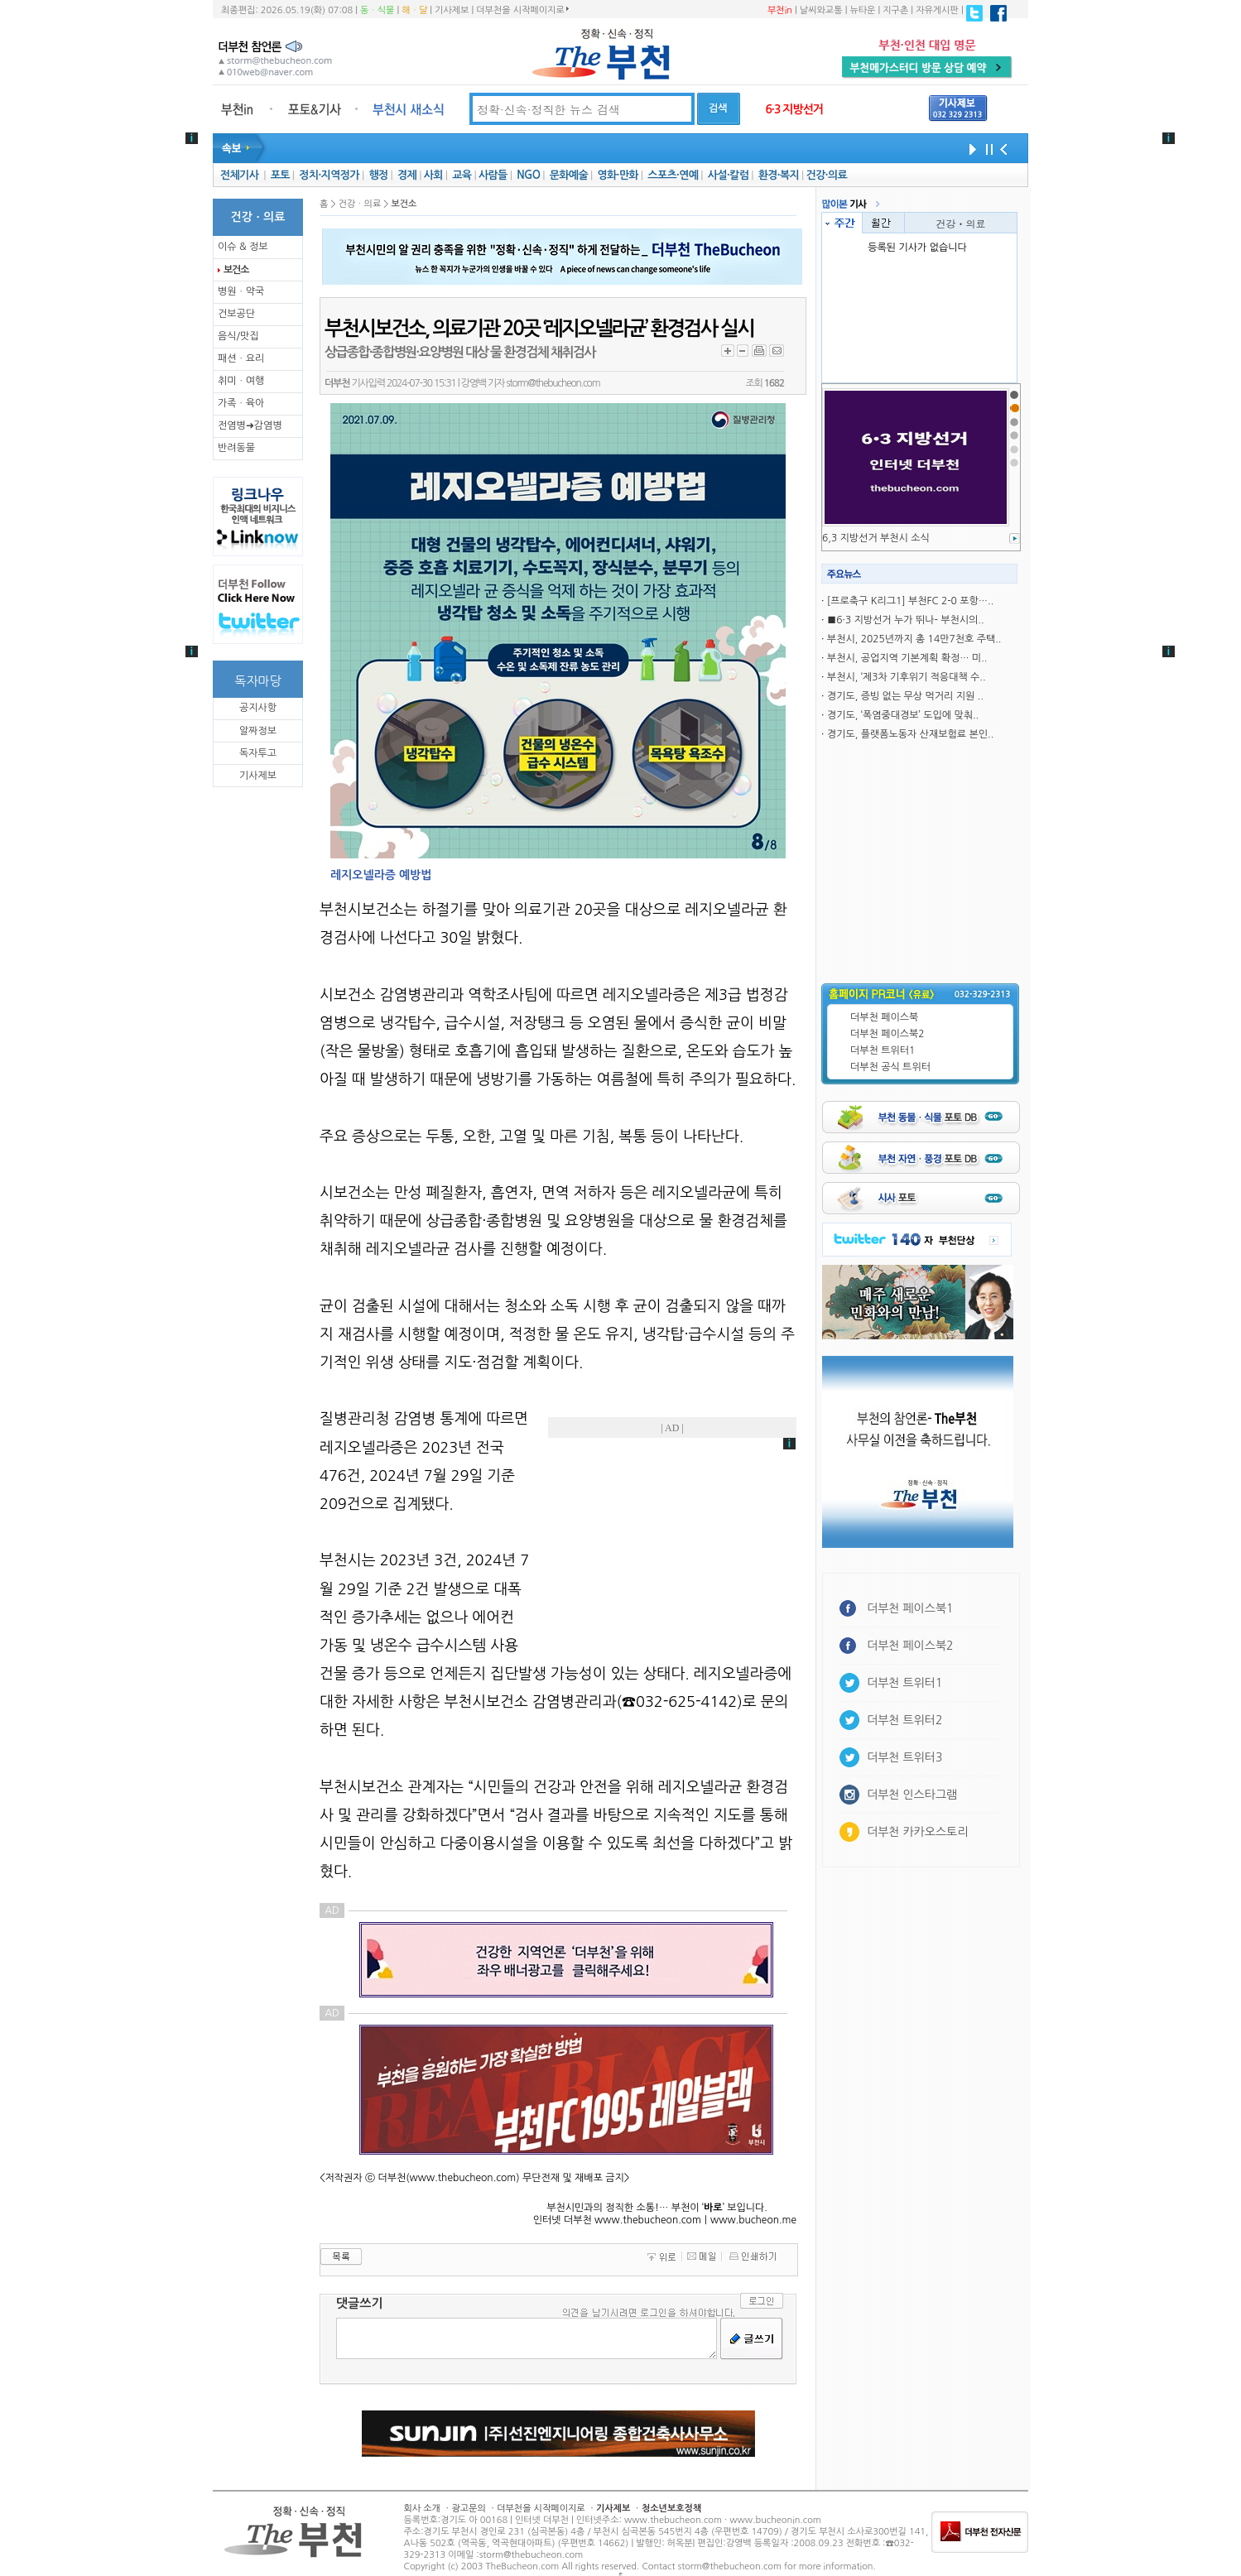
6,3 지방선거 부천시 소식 (876, 538)
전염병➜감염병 (250, 425)
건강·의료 (826, 175)
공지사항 (258, 708)
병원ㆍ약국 (241, 291)
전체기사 (239, 175)
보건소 (236, 270)
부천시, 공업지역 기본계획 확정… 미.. (907, 658)
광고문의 (468, 2508)
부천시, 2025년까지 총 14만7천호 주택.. (914, 639)
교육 (461, 175)
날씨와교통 (821, 10)
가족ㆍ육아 (241, 403)
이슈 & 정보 (243, 247)
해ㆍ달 (414, 10)
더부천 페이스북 (884, 1017)
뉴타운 (862, 10)
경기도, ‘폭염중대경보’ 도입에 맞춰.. (903, 715)
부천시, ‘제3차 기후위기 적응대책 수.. (906, 677)
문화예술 (569, 175)
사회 (433, 175)
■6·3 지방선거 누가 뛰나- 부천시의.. (905, 620)
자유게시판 (937, 10)
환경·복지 (778, 175)
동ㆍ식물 (377, 10)
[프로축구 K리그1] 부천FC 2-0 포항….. (910, 601)
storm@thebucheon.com (552, 383)
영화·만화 (617, 175)
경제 (406, 175)
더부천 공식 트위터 (890, 1067)
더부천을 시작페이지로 (522, 10)
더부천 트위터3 (904, 1757)
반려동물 (236, 448)
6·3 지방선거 (794, 109)
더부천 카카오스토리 (917, 1832)
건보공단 (236, 314)
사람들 (493, 175)
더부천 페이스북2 (887, 1034)
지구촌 (895, 10)
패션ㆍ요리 (241, 358)
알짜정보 (258, 731)
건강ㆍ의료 (961, 223)
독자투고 (258, 753)
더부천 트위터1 (882, 1050)
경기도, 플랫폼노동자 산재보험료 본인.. (910, 734)
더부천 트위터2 (904, 1720)
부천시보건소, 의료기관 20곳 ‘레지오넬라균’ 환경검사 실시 (539, 329)
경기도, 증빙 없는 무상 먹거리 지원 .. (905, 696)
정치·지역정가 (329, 175)
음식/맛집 (238, 336)
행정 (377, 175)
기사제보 (452, 10)
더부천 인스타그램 (912, 1794)
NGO (528, 175)
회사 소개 (422, 2508)
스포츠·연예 (672, 175)
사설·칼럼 (728, 175)
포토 (280, 175)
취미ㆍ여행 (241, 381)
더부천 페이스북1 (910, 1608)
